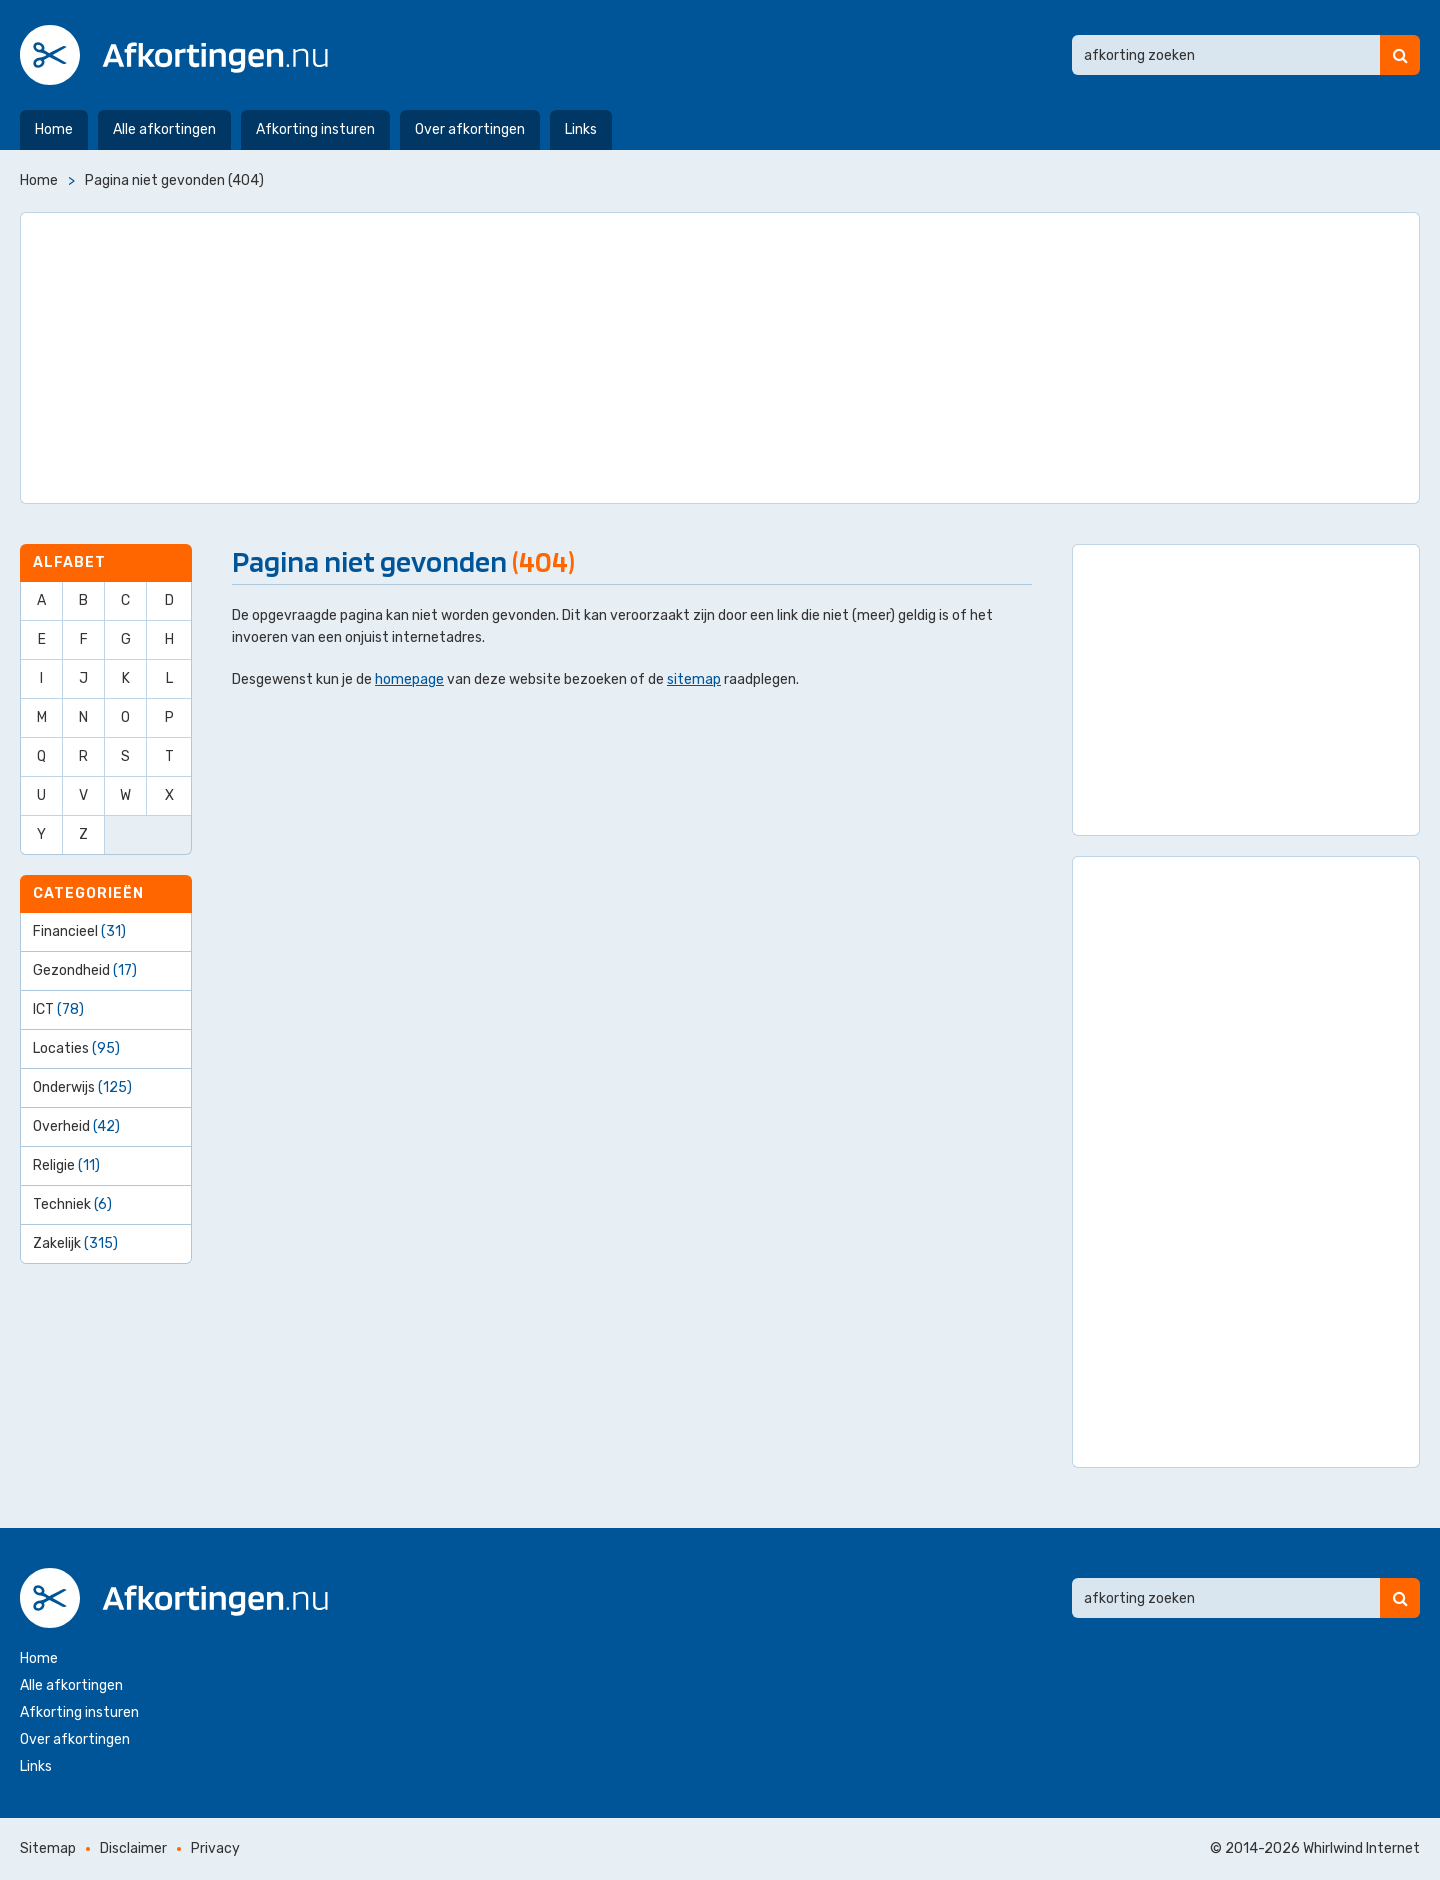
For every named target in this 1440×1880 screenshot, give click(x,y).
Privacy (215, 1848)
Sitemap (48, 1848)
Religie (66, 1165)
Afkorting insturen (315, 129)
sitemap (694, 679)
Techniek (72, 1204)
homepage (409, 679)
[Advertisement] (720, 358)
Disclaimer (133, 1848)
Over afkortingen (470, 129)
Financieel (79, 931)
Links (581, 129)
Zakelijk (75, 1243)
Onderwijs (82, 1087)
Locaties (76, 1048)
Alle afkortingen (164, 129)
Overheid (76, 1126)
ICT (58, 1009)
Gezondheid (85, 970)
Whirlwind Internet (1361, 1848)
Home (54, 129)
